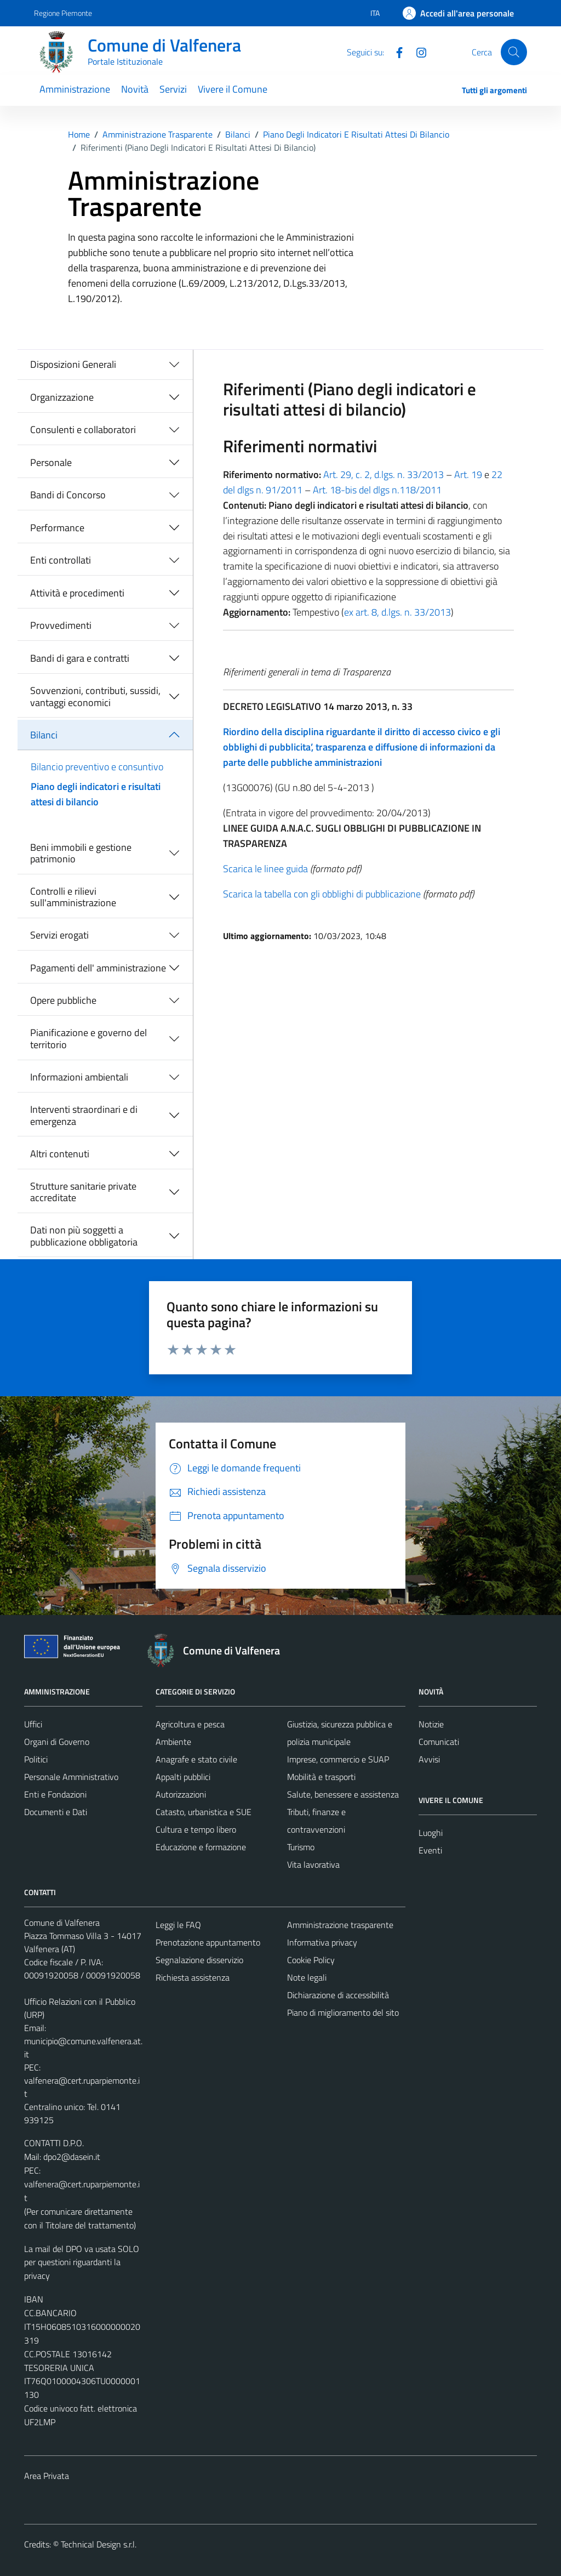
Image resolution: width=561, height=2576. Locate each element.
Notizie (431, 1724)
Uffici (33, 1724)
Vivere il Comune (232, 89)
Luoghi (431, 1832)
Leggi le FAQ (178, 1924)
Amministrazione (74, 89)
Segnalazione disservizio (199, 1959)
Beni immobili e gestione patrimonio (80, 853)
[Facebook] (395, 51)
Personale (51, 462)
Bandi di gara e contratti (79, 658)
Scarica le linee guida (265, 868)
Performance (57, 527)
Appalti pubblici (183, 1776)
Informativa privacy (322, 1942)
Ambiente (173, 1741)
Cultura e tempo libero (196, 1829)
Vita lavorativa (313, 1864)
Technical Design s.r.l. (98, 2544)
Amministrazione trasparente (340, 1924)
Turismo (300, 1846)
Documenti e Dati (55, 1811)
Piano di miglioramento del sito (343, 2012)
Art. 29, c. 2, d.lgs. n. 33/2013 (383, 474)
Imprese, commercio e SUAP (338, 1759)
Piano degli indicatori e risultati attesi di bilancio (96, 794)
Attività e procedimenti (77, 592)
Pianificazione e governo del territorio (88, 1038)
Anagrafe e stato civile (196, 1759)
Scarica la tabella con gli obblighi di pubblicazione (322, 893)
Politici (36, 1759)
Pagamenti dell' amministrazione (98, 967)
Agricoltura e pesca (190, 1724)
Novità (134, 89)
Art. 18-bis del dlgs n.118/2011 (377, 489)
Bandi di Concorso (68, 494)
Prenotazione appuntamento (208, 1942)
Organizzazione (62, 397)
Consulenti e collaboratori (83, 429)
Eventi (430, 1850)
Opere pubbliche (63, 1000)
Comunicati (439, 1741)
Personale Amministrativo (71, 1776)
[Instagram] (417, 51)
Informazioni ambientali (79, 1077)
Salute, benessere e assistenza (343, 1794)
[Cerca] (514, 52)
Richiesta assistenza (193, 1977)
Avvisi (429, 1759)
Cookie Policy (311, 1959)
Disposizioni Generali (73, 364)
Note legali (307, 1977)
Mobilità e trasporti (321, 1776)
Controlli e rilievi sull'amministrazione (73, 897)
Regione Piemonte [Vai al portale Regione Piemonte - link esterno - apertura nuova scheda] (63, 13)
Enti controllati (60, 560)
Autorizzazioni (181, 1794)
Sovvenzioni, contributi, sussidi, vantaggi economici (95, 696)
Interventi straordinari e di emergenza (84, 1115)
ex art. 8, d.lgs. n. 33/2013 (397, 612)
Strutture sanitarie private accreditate (83, 1192)
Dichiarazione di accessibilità (338, 1994)
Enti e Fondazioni (55, 1794)
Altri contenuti (59, 1153)
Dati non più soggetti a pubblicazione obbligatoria (84, 1235)
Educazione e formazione (201, 1846)
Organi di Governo (56, 1741)
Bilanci (44, 734)
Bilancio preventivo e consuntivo (97, 766)
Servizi (173, 89)
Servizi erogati (59, 935)
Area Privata (46, 2475)
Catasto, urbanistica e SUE (203, 1811)
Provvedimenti (60, 625)
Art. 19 (468, 474)
